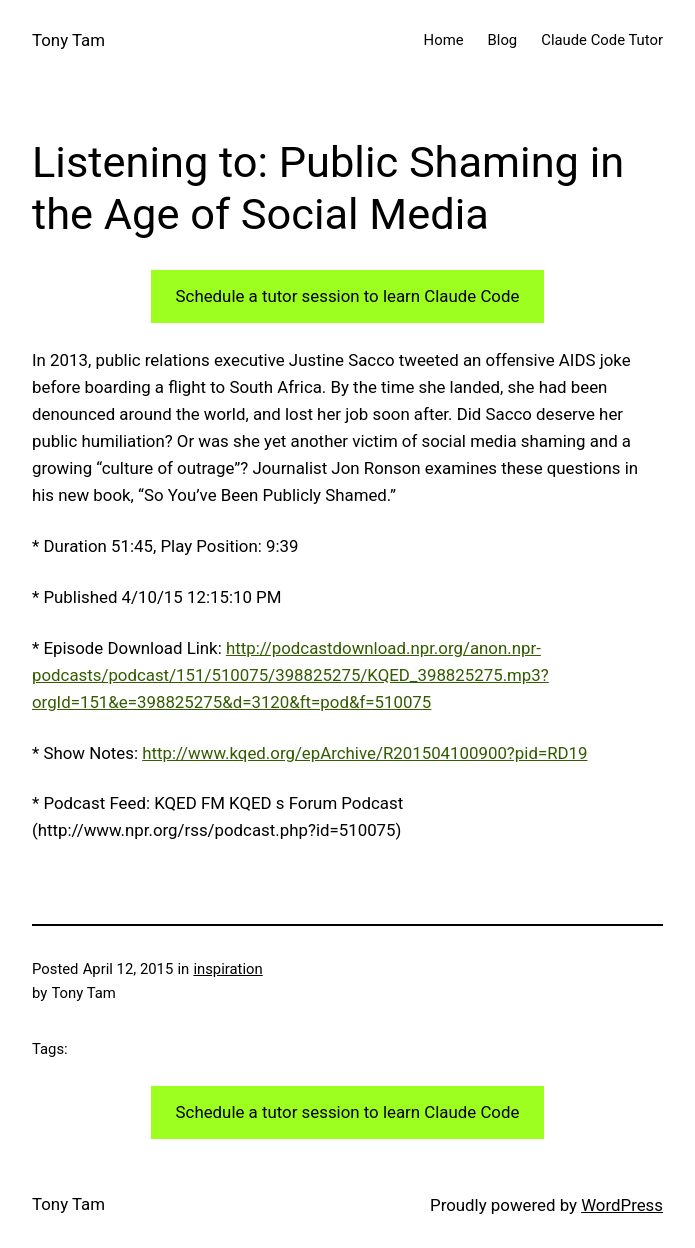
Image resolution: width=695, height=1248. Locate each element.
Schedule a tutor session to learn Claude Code (348, 296)
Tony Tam (68, 40)
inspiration (227, 969)
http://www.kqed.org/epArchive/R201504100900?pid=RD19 (364, 753)
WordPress (622, 1205)
